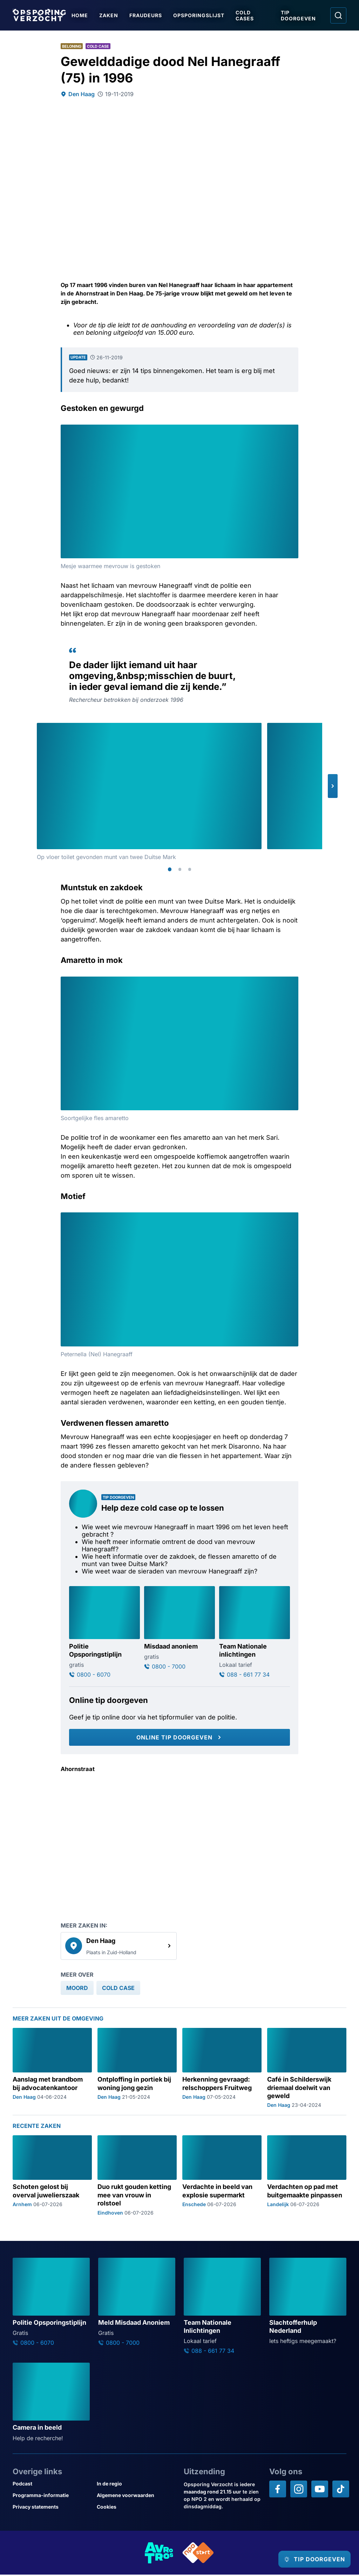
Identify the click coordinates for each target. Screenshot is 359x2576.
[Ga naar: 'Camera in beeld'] (51, 2403)
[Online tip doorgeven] (179, 1738)
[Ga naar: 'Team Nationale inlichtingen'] (254, 1633)
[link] (119, 1947)
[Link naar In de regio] (136, 2485)
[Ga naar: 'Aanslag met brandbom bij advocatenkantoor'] (52, 2069)
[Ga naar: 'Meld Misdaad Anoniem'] (136, 2303)
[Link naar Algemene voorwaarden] (136, 2497)
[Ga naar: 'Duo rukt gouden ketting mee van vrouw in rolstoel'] (137, 2177)
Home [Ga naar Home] (85, 15)
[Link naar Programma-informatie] (52, 2497)
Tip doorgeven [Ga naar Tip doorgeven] (301, 15)
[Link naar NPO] (198, 2554)
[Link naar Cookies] (136, 2508)
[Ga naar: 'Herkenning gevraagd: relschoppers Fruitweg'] (222, 2069)
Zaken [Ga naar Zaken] (114, 15)
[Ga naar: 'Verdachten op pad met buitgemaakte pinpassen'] (306, 2177)
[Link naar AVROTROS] (159, 2554)
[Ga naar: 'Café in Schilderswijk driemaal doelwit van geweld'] (306, 2069)
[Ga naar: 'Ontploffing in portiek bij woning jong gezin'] (137, 2069)
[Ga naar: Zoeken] (338, 15)
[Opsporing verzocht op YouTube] (319, 2490)
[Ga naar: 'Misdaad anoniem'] (179, 1629)
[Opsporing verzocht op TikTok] (340, 2490)
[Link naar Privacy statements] (52, 2508)
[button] (333, 786)
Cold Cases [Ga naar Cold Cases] (250, 15)
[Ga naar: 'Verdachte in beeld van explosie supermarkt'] (222, 2177)
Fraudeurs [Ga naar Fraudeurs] (151, 15)
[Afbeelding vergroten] (292, 431)
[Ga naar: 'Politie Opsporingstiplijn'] (104, 1633)
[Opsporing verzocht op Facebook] (277, 2490)
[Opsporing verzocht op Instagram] (298, 2490)
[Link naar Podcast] (52, 2485)
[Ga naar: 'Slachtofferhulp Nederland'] (307, 2303)
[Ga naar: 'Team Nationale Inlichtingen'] (222, 2307)
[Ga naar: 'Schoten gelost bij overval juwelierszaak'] (52, 2177)
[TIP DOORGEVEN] (308, 2559)
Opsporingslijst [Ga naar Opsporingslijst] (204, 15)
